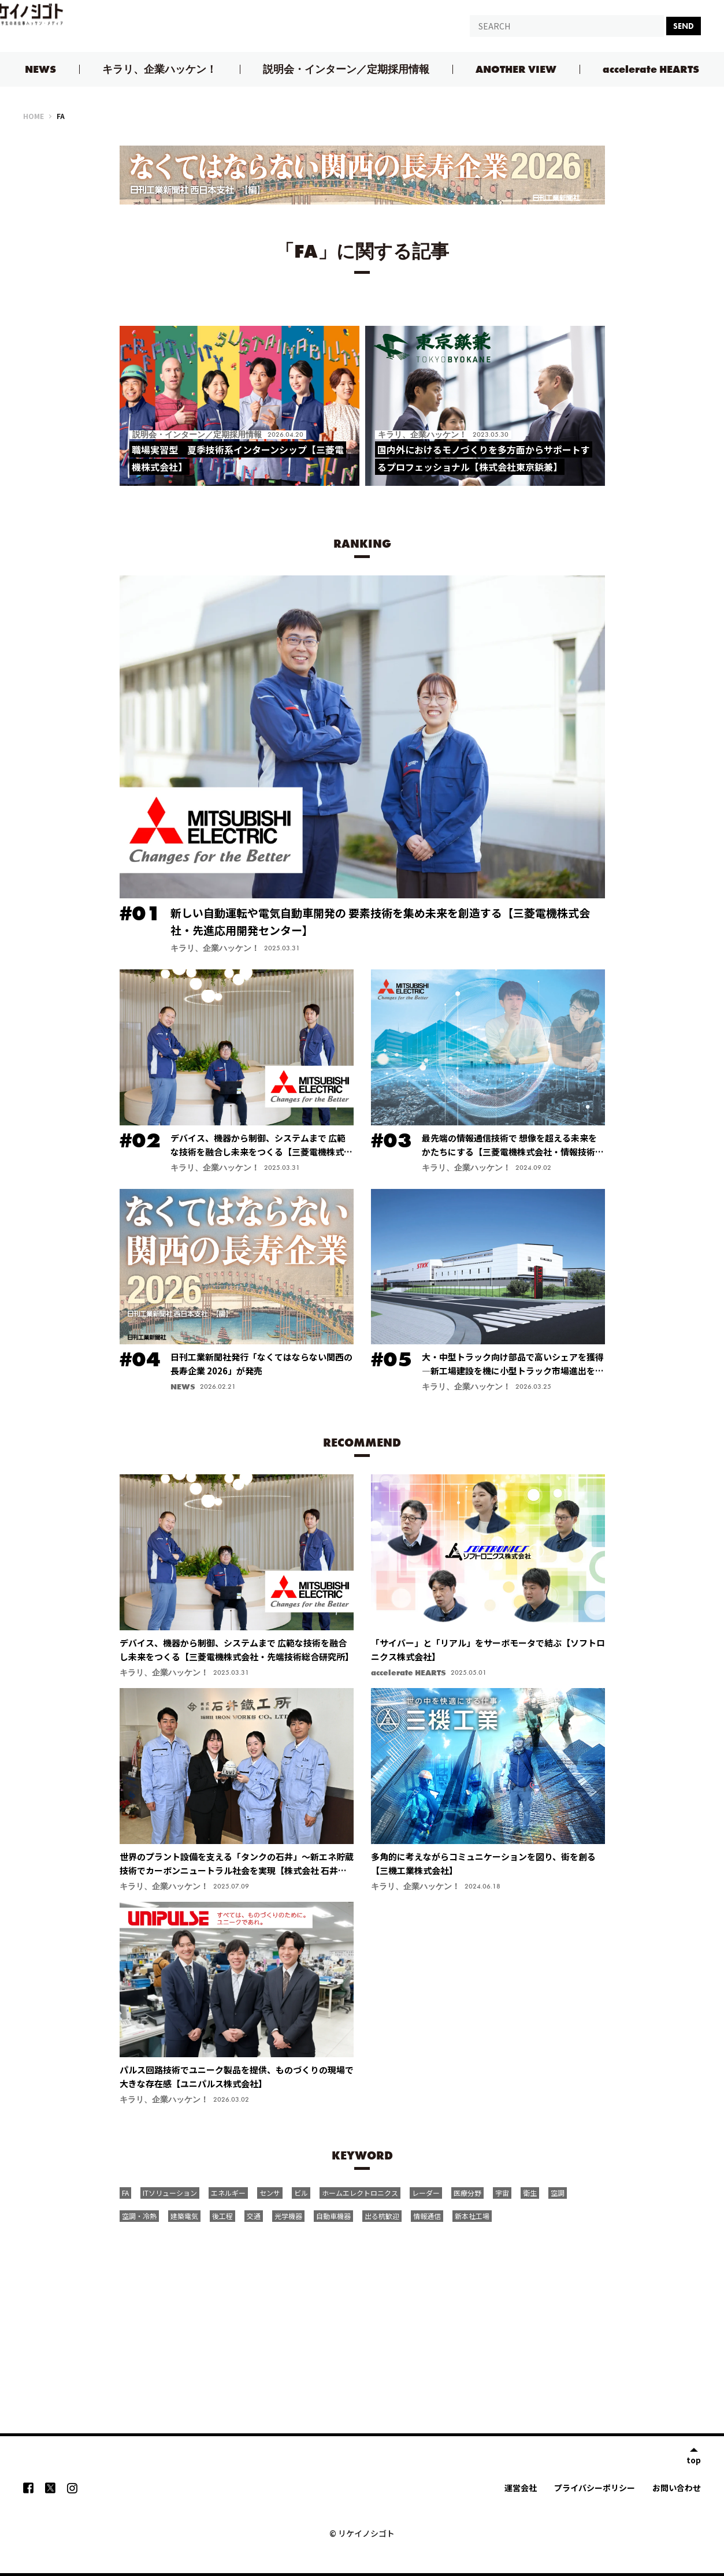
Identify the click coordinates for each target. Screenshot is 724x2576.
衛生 (530, 2193)
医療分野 (467, 2193)
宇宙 (502, 2193)
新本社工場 (472, 2216)
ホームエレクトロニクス (360, 2193)
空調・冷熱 (139, 2216)
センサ (269, 2193)
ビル (301, 2193)
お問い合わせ (676, 2487)
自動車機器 (333, 2216)
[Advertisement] (362, 2314)
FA (125, 2193)
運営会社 (520, 2487)
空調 (558, 2193)
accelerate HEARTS (651, 69)
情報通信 (427, 2216)
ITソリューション (170, 2193)
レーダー (426, 2193)
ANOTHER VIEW (516, 69)
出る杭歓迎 (382, 2216)
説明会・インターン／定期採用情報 (346, 69)
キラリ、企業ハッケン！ (159, 69)
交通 (254, 2216)
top (693, 2459)
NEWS (40, 69)
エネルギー (228, 2193)
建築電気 (184, 2216)
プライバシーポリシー (594, 2487)
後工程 (222, 2216)
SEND (683, 26)
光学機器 (288, 2216)
